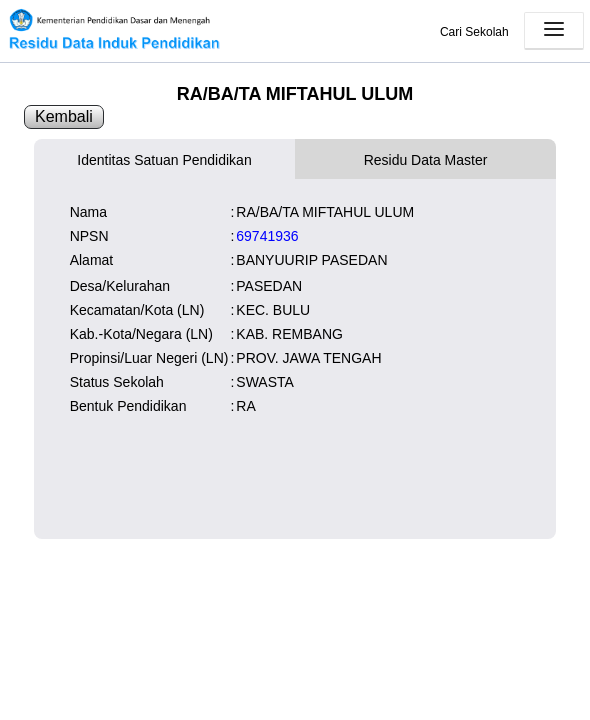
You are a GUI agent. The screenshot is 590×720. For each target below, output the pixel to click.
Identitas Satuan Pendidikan (164, 160)
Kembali (64, 116)
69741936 (267, 236)
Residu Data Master (426, 160)
